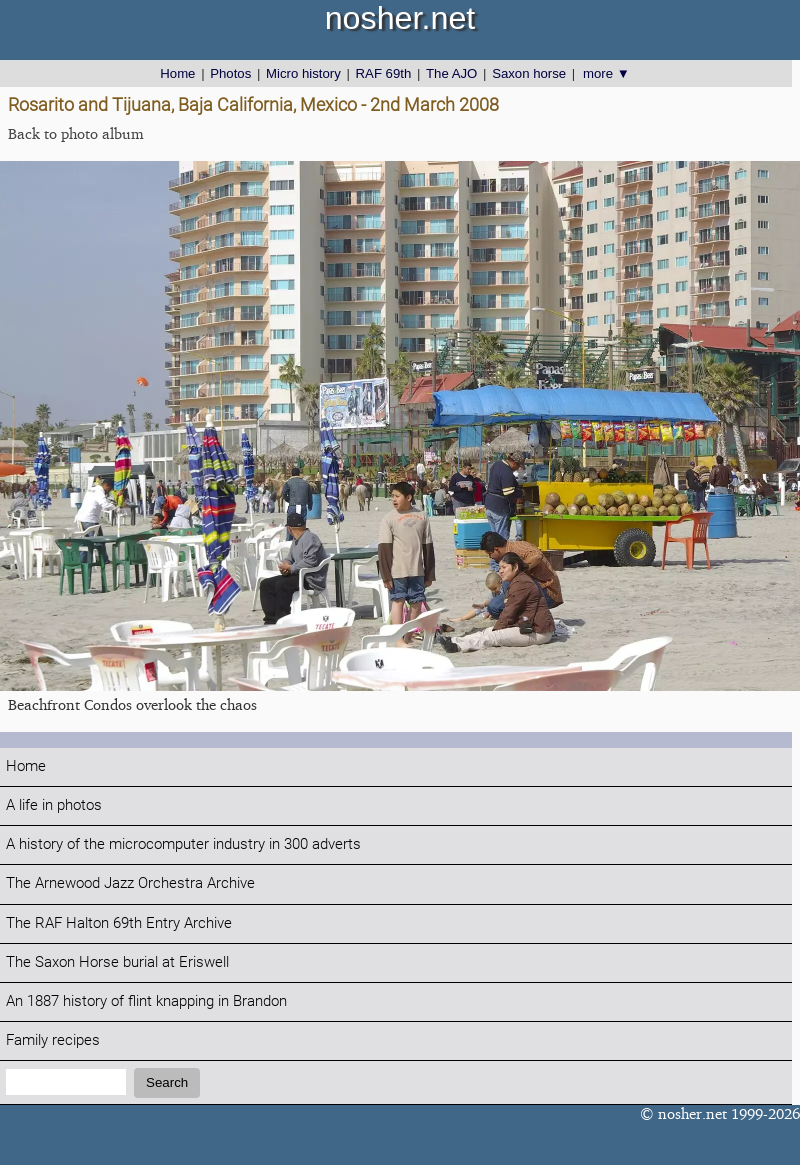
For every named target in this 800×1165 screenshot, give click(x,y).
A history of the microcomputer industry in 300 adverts (183, 844)
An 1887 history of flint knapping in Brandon (146, 1001)
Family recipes (53, 1040)
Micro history (303, 73)
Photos (230, 73)
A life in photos (54, 805)
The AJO (451, 73)
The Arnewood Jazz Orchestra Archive (130, 883)
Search (167, 1082)
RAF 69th (384, 73)
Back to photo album (76, 133)
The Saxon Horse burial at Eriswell (117, 962)
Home (177, 73)
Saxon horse (529, 73)
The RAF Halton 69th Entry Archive (119, 923)
